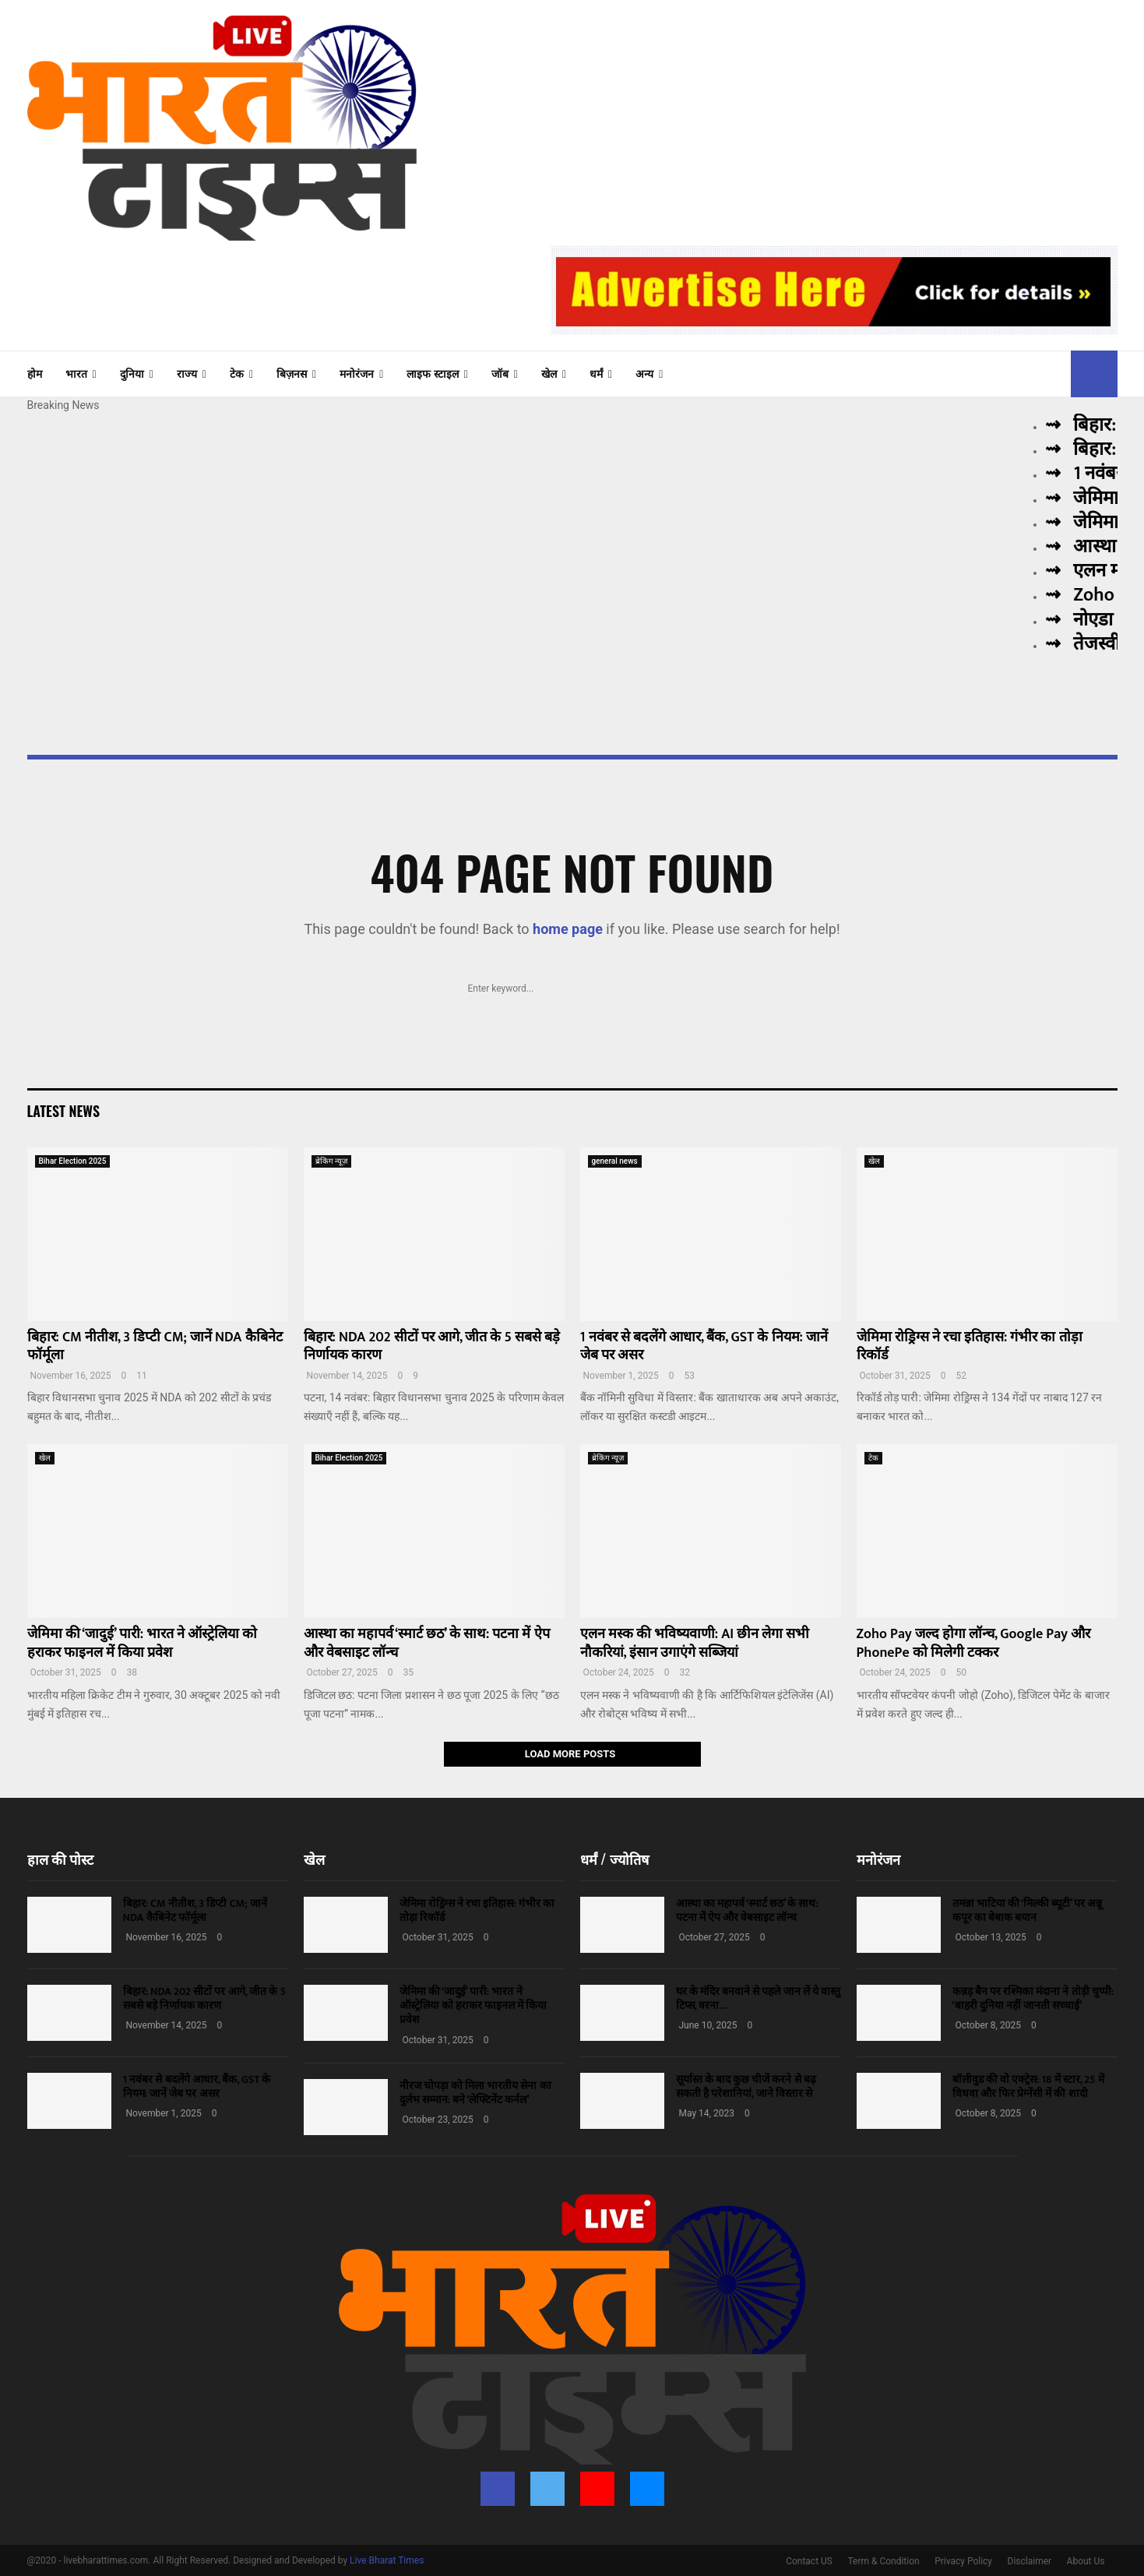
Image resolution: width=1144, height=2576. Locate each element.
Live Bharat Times (387, 2560)
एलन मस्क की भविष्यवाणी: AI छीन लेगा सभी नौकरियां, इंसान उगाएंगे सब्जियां (695, 1643)
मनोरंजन (357, 374)
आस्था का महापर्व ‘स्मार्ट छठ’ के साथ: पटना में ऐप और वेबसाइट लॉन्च (427, 1643)
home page (568, 929)
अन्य (644, 374)
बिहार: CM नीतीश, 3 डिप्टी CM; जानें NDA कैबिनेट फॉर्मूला (155, 1346)
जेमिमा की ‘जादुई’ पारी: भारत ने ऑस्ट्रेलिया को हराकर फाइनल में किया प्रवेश (142, 1643)
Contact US (809, 2561)
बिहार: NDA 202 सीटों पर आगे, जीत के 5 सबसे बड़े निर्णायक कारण (432, 1346)
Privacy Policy (963, 2561)
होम (34, 374)
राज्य (187, 374)
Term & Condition (883, 2561)
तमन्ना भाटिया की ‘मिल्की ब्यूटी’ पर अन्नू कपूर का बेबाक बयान (1027, 1910)
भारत (76, 374)
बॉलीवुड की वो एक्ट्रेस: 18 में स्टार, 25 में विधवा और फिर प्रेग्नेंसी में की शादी (1028, 2086)
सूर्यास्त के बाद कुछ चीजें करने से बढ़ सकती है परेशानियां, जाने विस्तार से (746, 2086)
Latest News (63, 1111)
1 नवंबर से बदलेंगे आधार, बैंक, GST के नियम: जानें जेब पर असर (704, 1346)
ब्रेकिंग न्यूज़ (331, 1161)
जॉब (500, 374)
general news (615, 1161)
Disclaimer (1030, 2561)
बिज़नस (291, 374)
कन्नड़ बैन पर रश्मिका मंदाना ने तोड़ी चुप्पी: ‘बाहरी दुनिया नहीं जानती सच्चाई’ (1033, 1998)
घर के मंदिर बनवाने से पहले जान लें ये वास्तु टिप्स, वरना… (758, 1998)
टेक (237, 374)
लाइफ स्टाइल (432, 374)
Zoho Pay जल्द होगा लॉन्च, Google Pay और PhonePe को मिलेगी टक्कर (974, 1643)
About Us (1086, 2561)
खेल (549, 374)
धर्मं (596, 374)
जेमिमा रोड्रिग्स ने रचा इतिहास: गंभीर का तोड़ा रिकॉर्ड (969, 1346)
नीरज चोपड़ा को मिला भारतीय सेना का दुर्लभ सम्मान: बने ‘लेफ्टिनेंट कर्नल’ (475, 2093)
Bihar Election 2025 (73, 1161)
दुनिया (132, 374)
